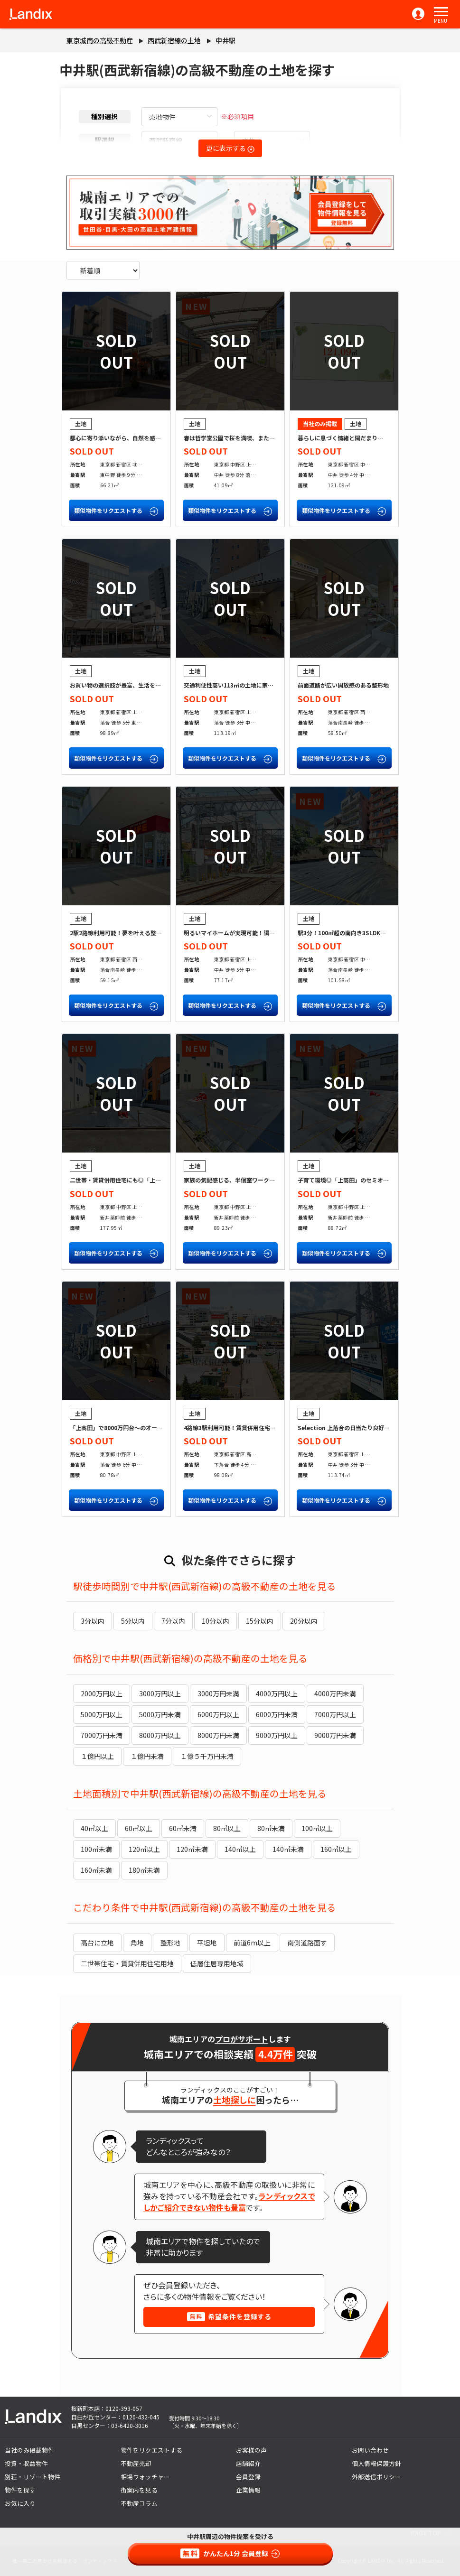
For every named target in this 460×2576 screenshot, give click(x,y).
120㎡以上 (144, 1849)
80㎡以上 (227, 1828)
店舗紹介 (248, 2463)
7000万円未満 (101, 1735)
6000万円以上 (218, 1714)
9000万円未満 (335, 1735)
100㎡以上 (317, 1828)
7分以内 (173, 1621)
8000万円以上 (160, 1735)
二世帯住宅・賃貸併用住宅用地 (127, 1963)
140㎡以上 (240, 1849)
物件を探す (20, 2489)
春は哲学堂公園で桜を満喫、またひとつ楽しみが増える (255, 438)
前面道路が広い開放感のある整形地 (343, 685)
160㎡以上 (336, 1849)
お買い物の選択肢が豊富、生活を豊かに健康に (129, 685)
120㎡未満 (192, 1849)
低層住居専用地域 (217, 1963)
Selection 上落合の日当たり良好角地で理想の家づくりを (372, 1427)
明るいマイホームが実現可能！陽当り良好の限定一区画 (255, 933)
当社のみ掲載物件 (29, 2450)
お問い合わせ (370, 2450)
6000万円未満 (277, 1714)
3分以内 (92, 1621)
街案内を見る (139, 2489)
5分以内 (133, 1621)
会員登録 (248, 2476)
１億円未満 (147, 1756)
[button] (441, 11)
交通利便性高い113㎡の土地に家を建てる (237, 685)
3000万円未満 (218, 1693)
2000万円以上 (101, 1693)
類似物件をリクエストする (116, 511)
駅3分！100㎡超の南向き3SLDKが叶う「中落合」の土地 (370, 933)
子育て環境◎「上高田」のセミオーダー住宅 (355, 1180)
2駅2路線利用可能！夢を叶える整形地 (119, 933)
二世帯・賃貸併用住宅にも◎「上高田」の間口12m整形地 (144, 1180)
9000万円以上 (277, 1735)
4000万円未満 (335, 1693)
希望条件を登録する (229, 2316)
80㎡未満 (271, 1828)
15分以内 (259, 1621)
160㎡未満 (96, 1870)
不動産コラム (139, 2503)
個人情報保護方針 (376, 2463)
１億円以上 (97, 1756)
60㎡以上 (138, 1828)
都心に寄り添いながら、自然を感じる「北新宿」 (132, 438)
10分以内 (215, 1621)
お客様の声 (251, 2450)
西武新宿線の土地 (174, 40)
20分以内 (304, 1621)
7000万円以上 (335, 1714)
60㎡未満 (183, 1828)
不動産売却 (136, 2463)
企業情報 (248, 2489)
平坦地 (207, 1942)
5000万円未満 (160, 1714)
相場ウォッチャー (145, 2476)
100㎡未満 (96, 1849)
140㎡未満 (288, 1849)
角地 (137, 1942)
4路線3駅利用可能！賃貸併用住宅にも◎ (235, 1427)
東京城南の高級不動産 (99, 40)
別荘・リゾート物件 (32, 2476)
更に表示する (230, 148)
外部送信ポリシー (376, 2476)
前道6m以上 (252, 1942)
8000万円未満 (218, 1735)
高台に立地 (97, 1942)
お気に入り (20, 2503)
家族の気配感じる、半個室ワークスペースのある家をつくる (260, 1180)
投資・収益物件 (26, 2463)
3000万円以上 (160, 1693)
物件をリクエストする (151, 2450)
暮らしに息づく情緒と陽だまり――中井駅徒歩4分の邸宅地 (373, 438)
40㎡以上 (94, 1828)
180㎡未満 (144, 1870)
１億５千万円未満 (207, 1756)
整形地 (170, 1942)
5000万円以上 (101, 1714)
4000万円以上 (277, 1693)
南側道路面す (307, 1942)
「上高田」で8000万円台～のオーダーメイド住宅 (133, 1427)
